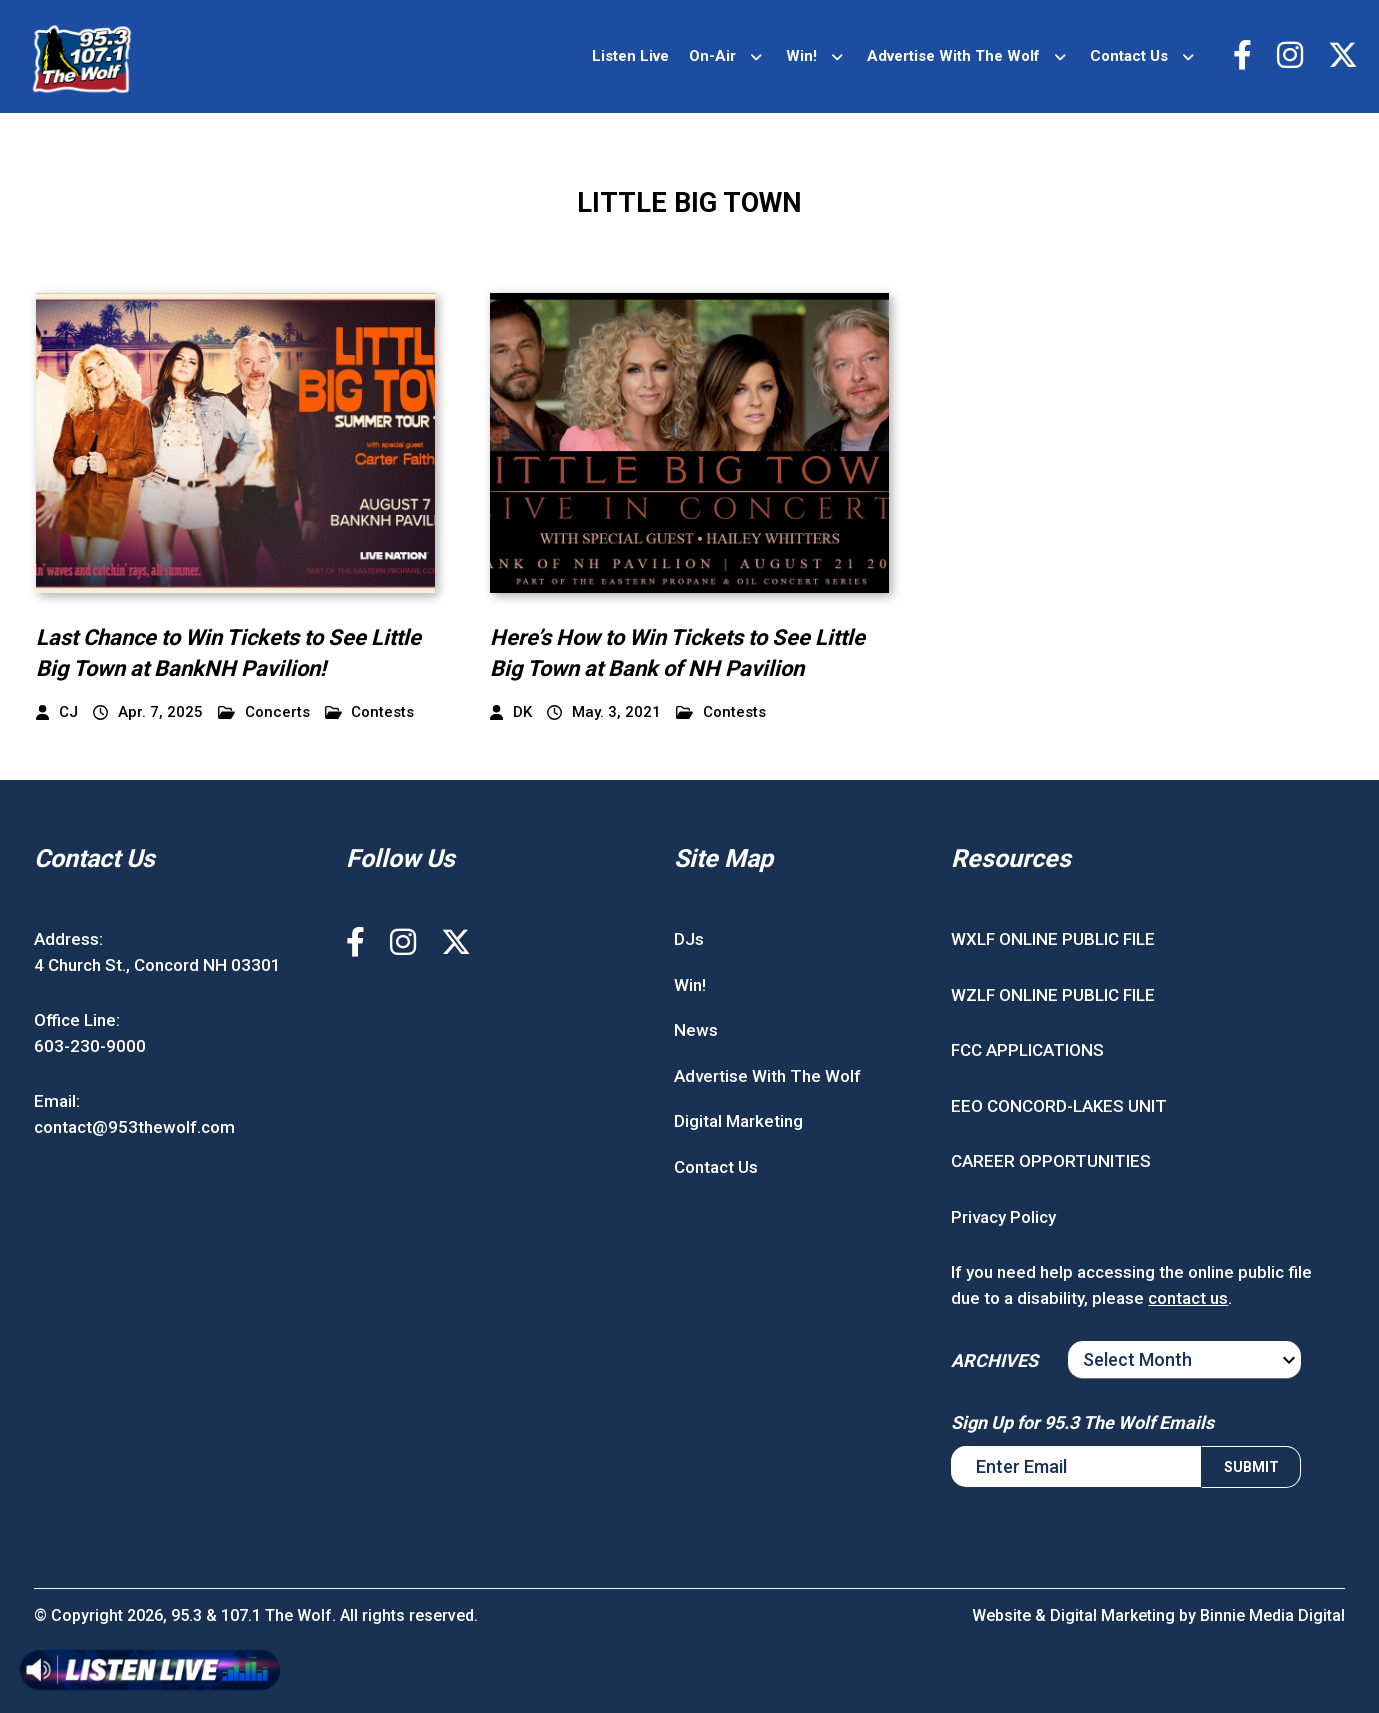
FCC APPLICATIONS (1027, 1050)
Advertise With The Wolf (953, 56)
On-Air (712, 56)
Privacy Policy (1003, 1217)
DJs (689, 939)
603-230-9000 (90, 1046)
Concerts (264, 712)
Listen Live (630, 56)
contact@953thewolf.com (134, 1127)
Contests (370, 712)
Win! (801, 56)
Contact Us (1129, 56)
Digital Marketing (738, 1121)
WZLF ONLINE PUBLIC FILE (1053, 995)
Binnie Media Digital (1272, 1615)
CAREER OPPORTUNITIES (1051, 1161)
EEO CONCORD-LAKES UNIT (1059, 1106)
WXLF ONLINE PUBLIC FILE (1053, 939)
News (696, 1030)
